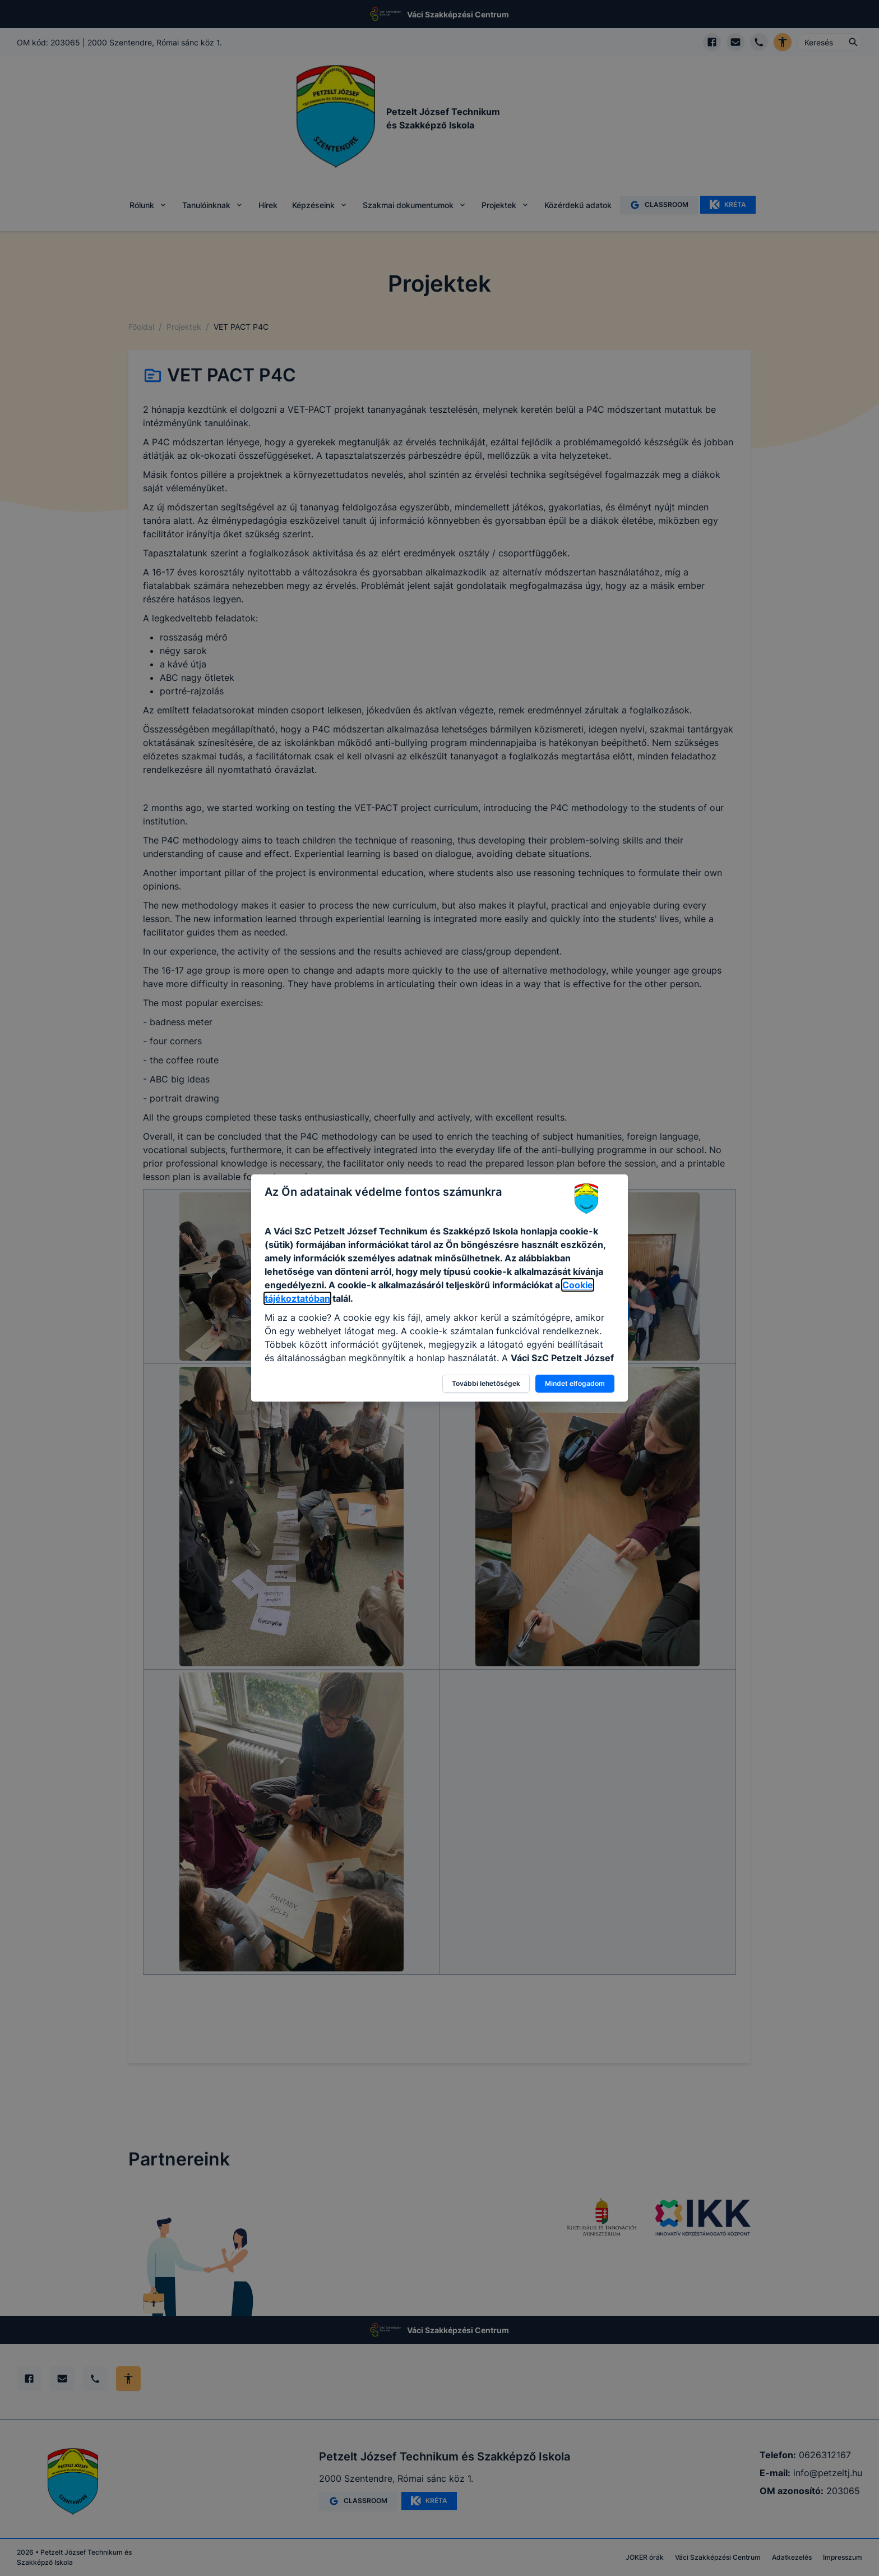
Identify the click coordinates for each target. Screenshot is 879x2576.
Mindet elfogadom (575, 1383)
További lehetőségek (486, 1383)
